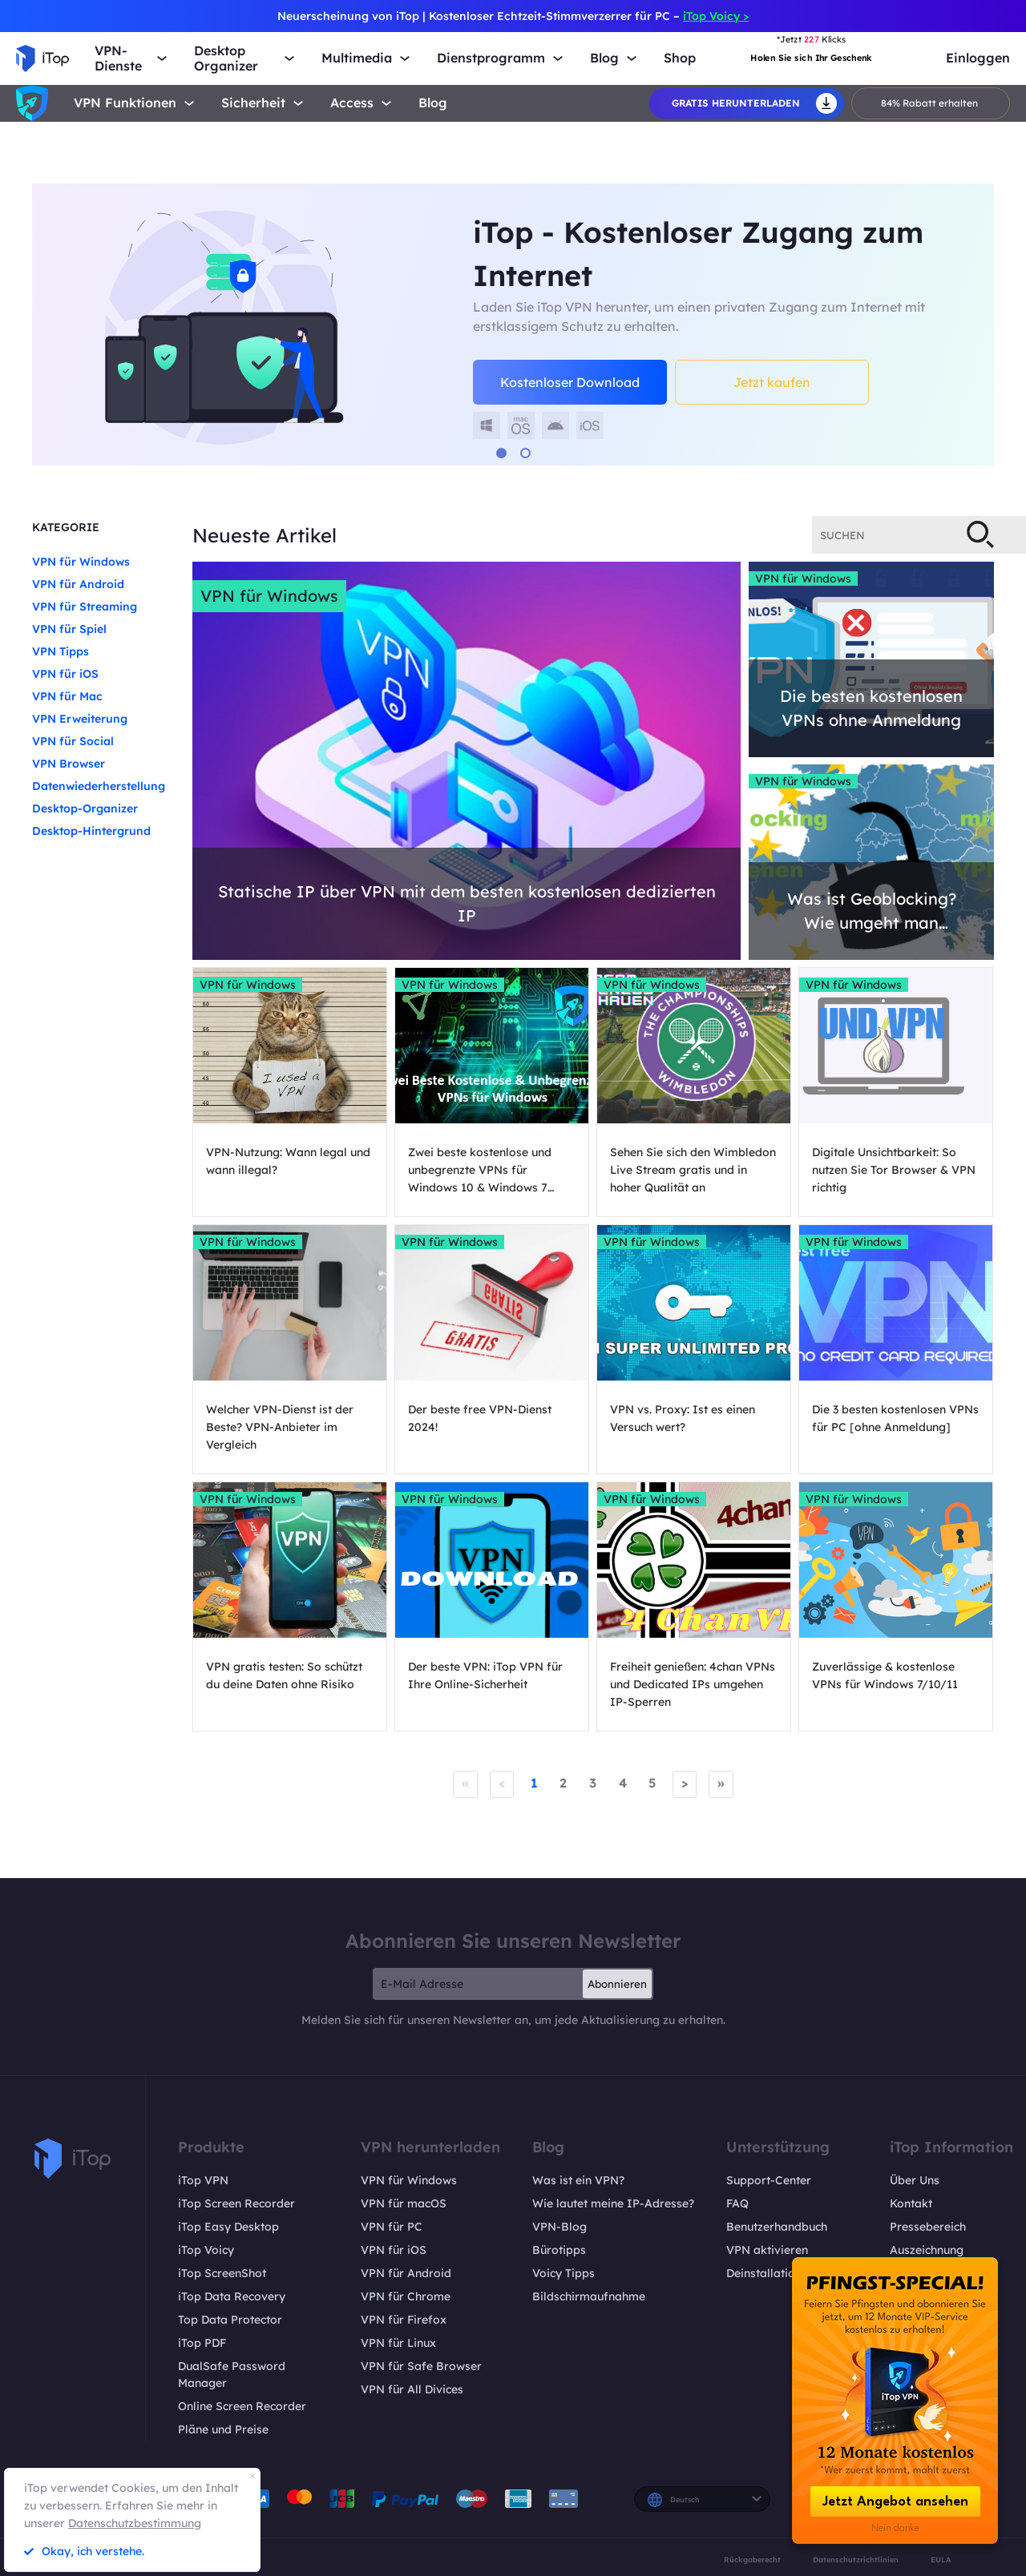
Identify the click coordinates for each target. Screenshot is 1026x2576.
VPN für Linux (398, 2342)
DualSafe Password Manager (231, 2373)
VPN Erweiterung (79, 719)
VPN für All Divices (412, 2388)
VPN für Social (73, 741)
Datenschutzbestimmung (134, 2523)
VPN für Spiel (69, 629)
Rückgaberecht (752, 2558)
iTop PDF (202, 2342)
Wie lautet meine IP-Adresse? (613, 2202)
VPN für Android (78, 584)
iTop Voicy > (716, 16)
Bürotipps (559, 2249)
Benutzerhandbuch (776, 2226)
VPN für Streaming (84, 606)
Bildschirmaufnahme (588, 2295)
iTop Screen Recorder (236, 2202)
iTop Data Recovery (231, 2295)
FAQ (737, 2202)
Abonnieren (617, 1983)
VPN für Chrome (405, 2295)
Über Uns (914, 2179)
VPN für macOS (403, 2202)
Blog (432, 103)
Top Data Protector (230, 2319)
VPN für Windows (81, 561)
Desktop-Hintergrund (91, 831)
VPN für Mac (67, 696)
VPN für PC (391, 2226)
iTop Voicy (206, 2249)
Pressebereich (928, 2226)
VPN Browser (68, 763)
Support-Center (768, 2179)
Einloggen (978, 58)
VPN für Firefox (403, 2319)
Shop (680, 58)
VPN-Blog (559, 2226)
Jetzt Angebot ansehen (895, 2502)
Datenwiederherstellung (98, 786)
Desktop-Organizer (85, 808)
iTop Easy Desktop (228, 2226)
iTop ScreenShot (222, 2272)
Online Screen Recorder (242, 2405)
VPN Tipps (60, 651)
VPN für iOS (65, 674)
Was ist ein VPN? (578, 2179)
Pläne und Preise (223, 2428)
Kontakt (911, 2202)
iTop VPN (203, 2179)
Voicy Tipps (563, 2272)
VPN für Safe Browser (421, 2365)
